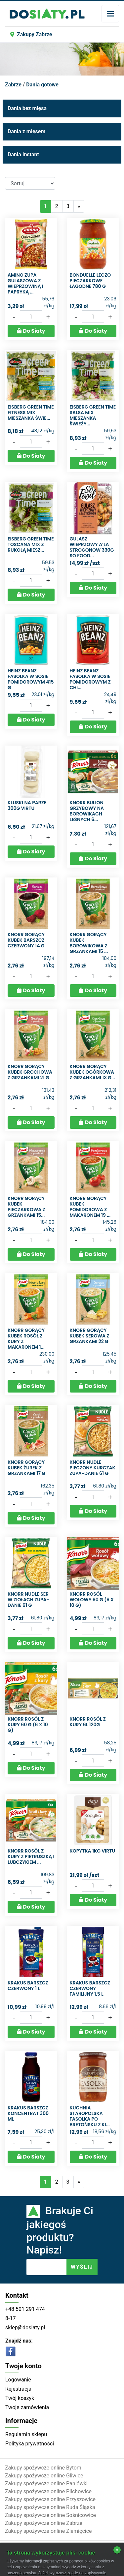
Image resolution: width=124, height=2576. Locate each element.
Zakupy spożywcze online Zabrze (43, 2523)
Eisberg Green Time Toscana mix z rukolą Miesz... (31, 544)
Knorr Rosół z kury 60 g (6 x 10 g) (28, 1724)
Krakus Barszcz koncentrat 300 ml (28, 2113)
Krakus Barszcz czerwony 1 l (28, 1985)
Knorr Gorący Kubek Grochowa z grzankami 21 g (30, 1072)
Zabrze (13, 84)
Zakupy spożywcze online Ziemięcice (48, 2531)
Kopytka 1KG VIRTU (92, 1851)
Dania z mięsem (26, 131)
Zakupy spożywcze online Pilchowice (48, 2491)
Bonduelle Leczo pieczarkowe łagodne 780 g (90, 281)
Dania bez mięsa (27, 108)
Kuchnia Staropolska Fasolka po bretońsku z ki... (90, 2116)
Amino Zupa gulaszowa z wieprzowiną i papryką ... (25, 283)
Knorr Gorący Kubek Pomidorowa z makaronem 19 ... (90, 1206)
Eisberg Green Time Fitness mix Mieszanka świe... (31, 412)
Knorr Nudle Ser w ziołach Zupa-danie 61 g (28, 1600)
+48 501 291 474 (25, 2309)
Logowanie (18, 2380)
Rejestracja (18, 2389)
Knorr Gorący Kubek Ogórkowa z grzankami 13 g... (92, 1072)
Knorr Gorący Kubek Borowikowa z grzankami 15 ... (89, 942)
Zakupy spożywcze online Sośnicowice (50, 2515)
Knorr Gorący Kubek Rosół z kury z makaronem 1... (26, 1338)
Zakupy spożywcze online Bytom (43, 2468)
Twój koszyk (19, 2398)
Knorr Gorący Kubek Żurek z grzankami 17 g (26, 1468)
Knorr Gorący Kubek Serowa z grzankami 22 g (89, 1336)
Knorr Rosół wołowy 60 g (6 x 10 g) (92, 1600)
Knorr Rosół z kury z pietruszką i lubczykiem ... (31, 1856)
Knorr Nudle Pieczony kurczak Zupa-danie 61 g (92, 1468)
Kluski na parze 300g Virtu (27, 805)
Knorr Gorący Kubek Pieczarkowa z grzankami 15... (26, 1206)
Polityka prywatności (29, 2443)
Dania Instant (23, 154)
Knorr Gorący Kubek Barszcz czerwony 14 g (26, 940)
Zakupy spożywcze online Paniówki (46, 2483)
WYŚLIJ (82, 2267)
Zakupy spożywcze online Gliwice (44, 2475)
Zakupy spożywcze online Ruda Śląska (50, 2507)
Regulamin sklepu (26, 2434)
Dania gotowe (42, 84)
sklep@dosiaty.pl (25, 2327)
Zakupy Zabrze (31, 34)
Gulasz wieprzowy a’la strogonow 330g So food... (92, 547)
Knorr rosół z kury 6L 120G (88, 1722)
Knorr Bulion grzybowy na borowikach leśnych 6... (87, 810)
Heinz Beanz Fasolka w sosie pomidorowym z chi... (90, 678)
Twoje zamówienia (27, 2407)
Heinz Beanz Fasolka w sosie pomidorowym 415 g (31, 678)
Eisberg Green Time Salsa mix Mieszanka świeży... (93, 415)
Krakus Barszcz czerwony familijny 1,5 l (90, 1988)
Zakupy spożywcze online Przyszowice (50, 2499)
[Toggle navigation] (110, 13)
